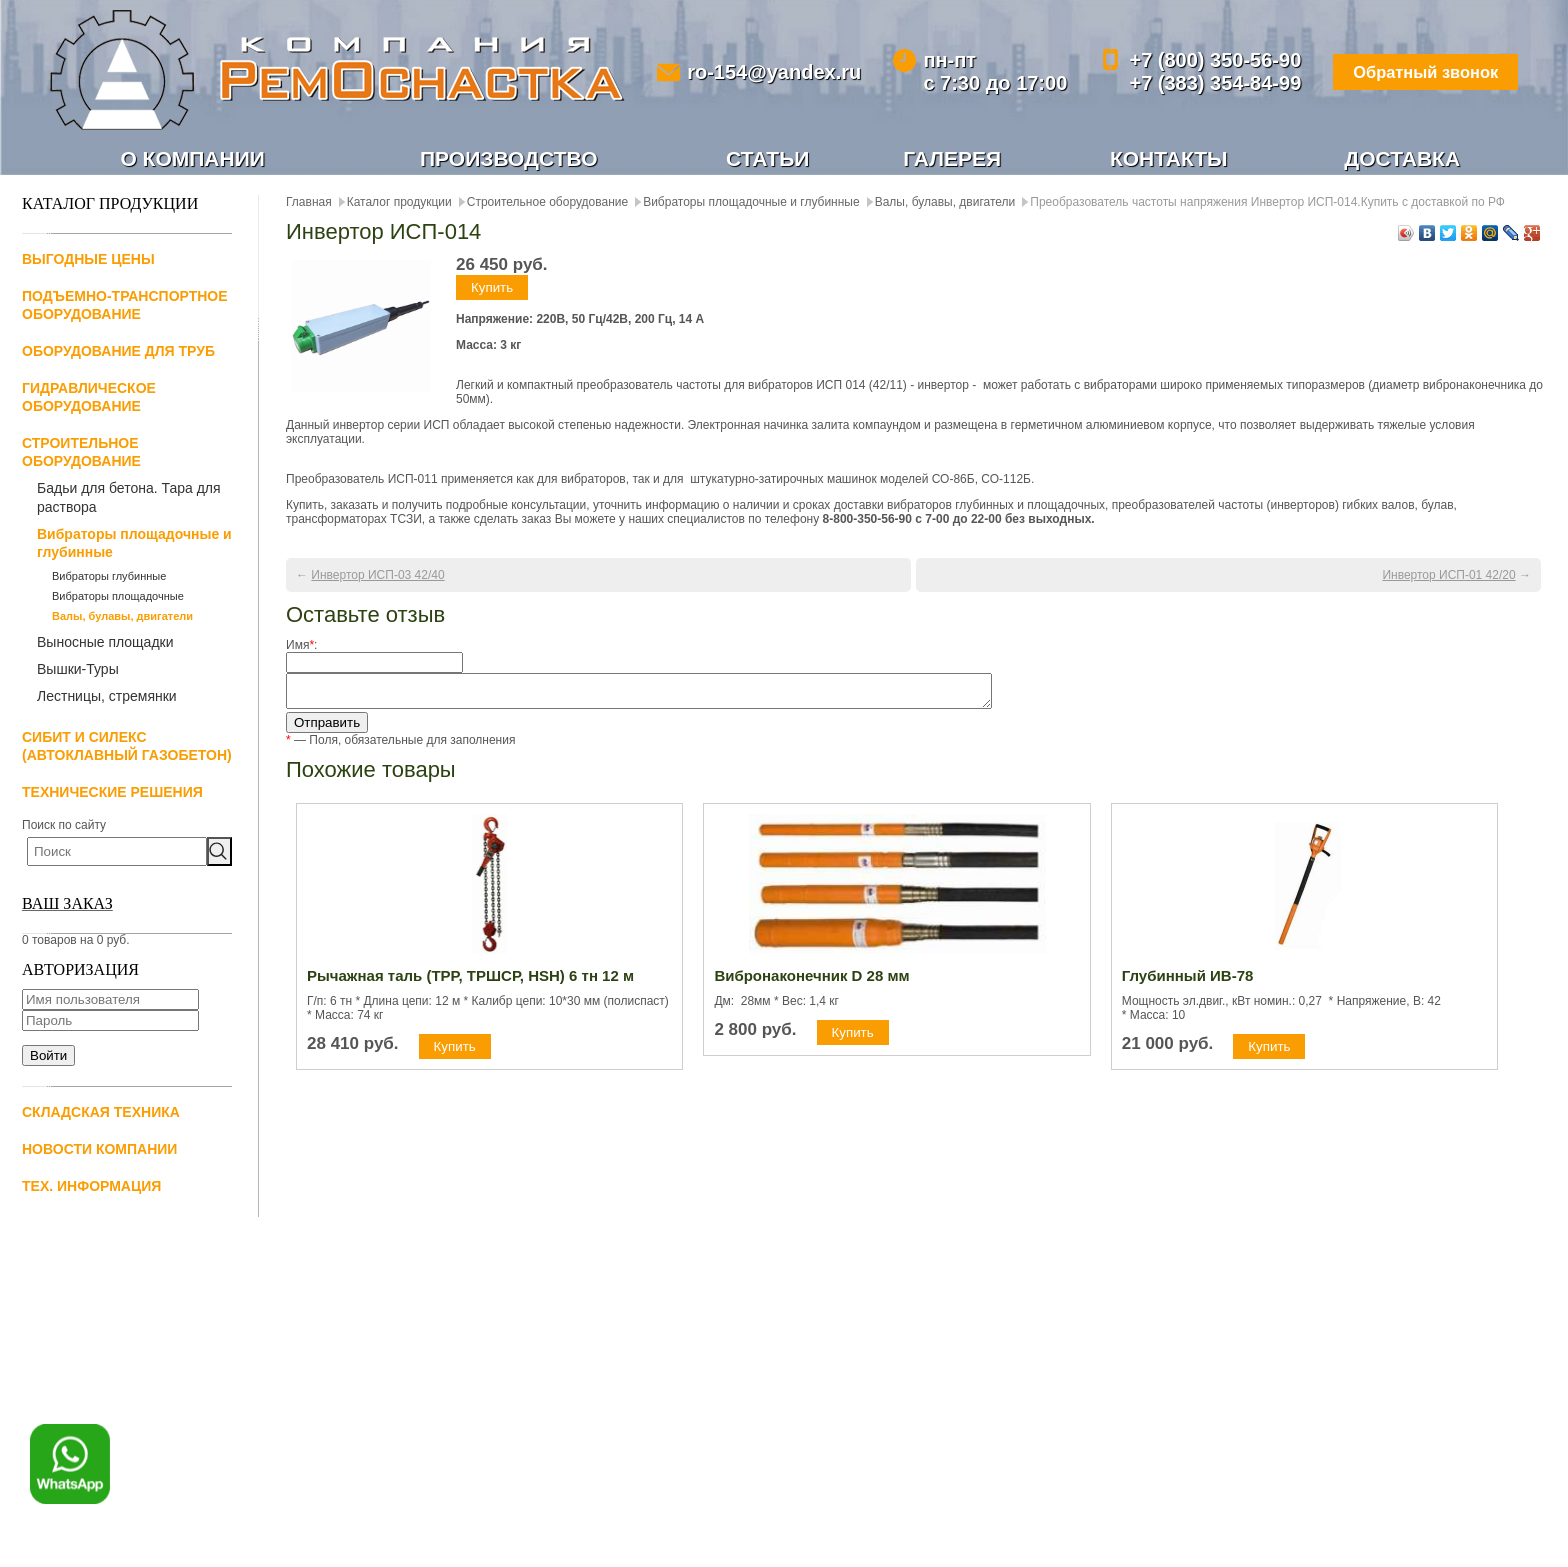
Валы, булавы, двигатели (122, 618)
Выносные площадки (105, 644)
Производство (509, 159)
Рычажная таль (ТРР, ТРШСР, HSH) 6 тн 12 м (470, 983)
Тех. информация (91, 1188)
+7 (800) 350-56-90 (1197, 60)
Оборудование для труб (118, 353)
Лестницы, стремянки (107, 698)
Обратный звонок (1413, 72)
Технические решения (112, 794)
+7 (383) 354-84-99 (1197, 83)
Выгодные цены (88, 261)
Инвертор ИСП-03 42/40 (377, 577)
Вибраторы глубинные (109, 578)
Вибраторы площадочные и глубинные (134, 545)
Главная (309, 204)
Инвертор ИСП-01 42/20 (1448, 577)
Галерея (952, 159)
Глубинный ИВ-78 (1188, 983)
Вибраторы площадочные (118, 598)
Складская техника (101, 1114)
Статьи (768, 159)
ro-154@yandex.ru (768, 72)
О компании (193, 159)
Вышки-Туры (78, 671)
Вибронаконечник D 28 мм (811, 983)
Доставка (1402, 159)
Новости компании (99, 1151)
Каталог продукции (399, 204)
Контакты (1168, 159)
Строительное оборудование (547, 204)
